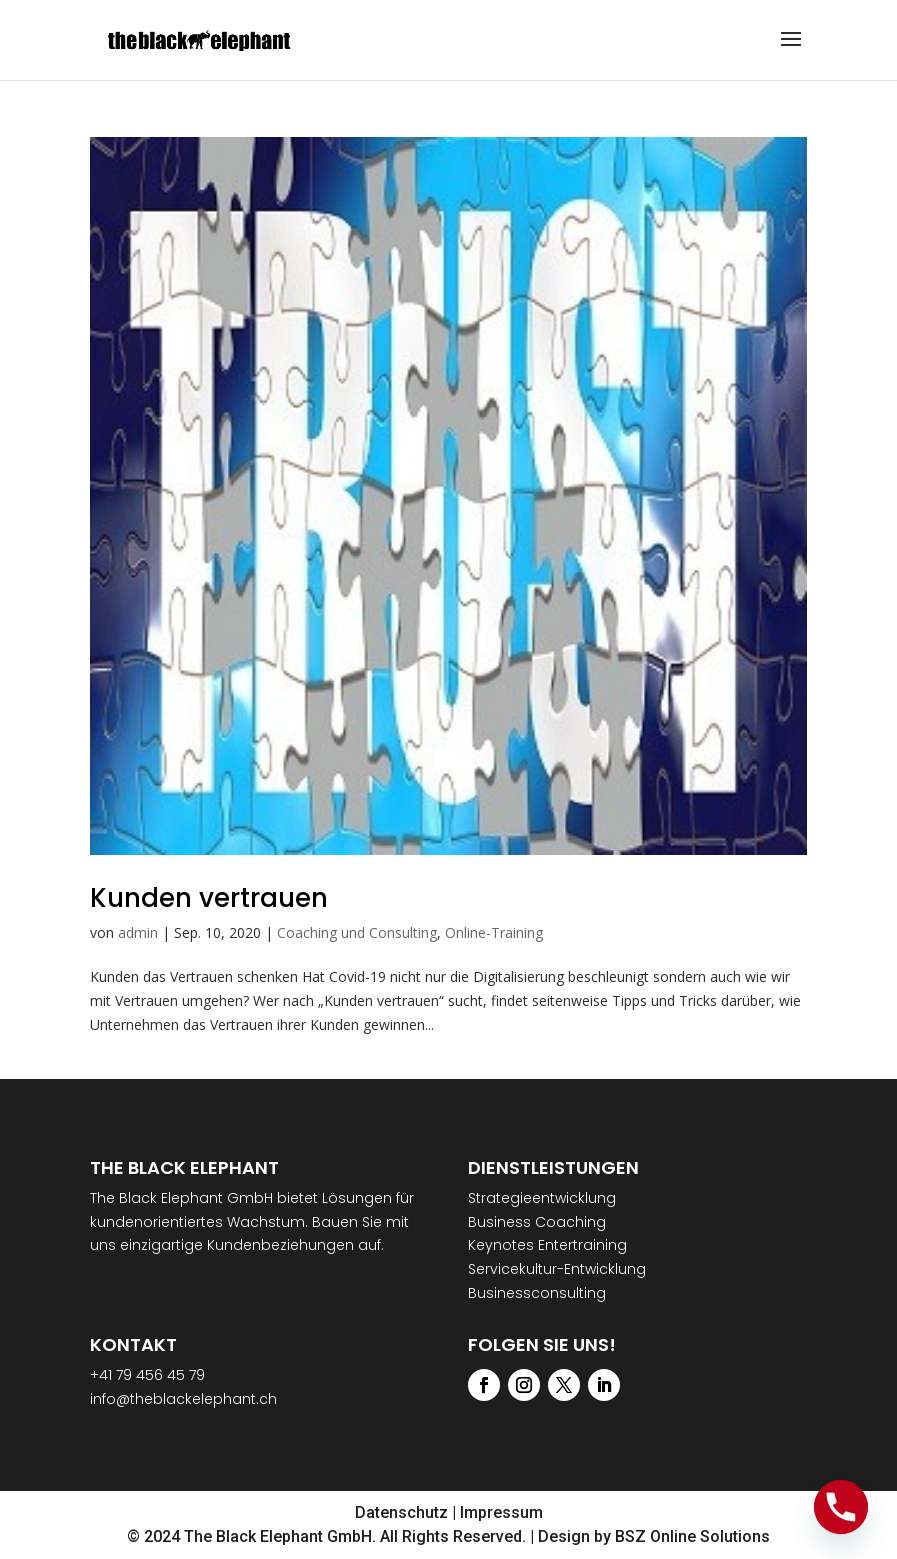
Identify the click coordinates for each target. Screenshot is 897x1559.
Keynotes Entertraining (547, 1245)
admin (138, 932)
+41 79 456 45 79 (147, 1375)
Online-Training (494, 932)
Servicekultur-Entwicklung (557, 1269)
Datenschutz (401, 1512)
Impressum (501, 1512)
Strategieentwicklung (542, 1198)
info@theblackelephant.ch (183, 1399)
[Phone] (841, 1507)
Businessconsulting (537, 1293)
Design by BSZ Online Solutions (654, 1536)
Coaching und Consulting (357, 932)
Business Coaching (537, 1222)
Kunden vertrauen (209, 898)
